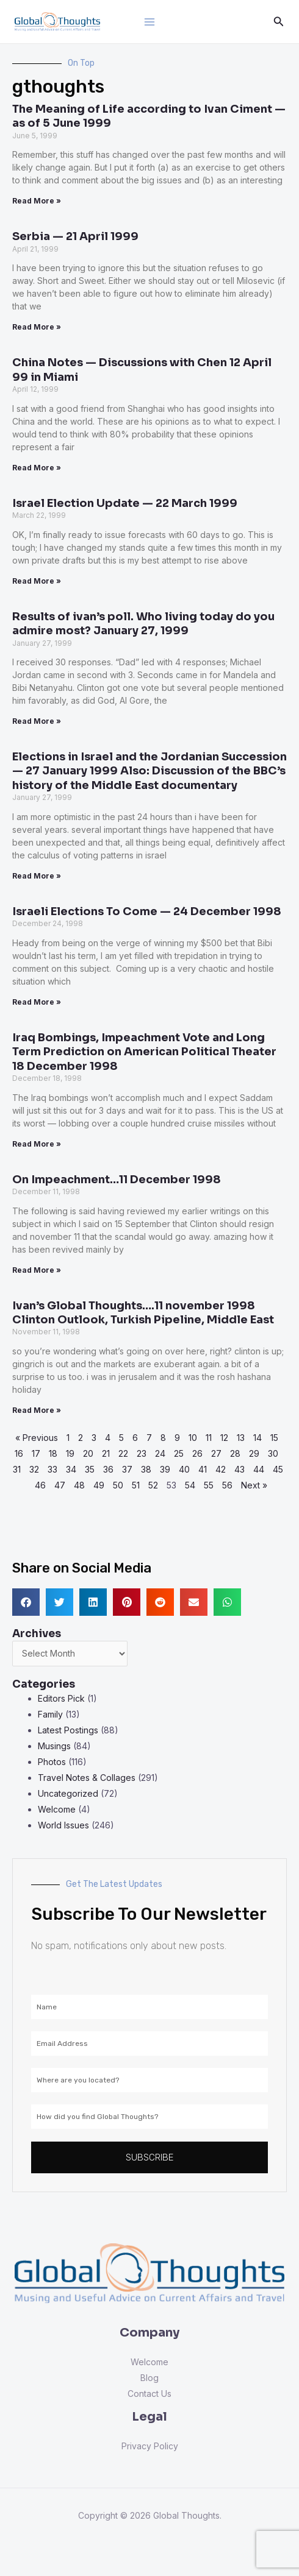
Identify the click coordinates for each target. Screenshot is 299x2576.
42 (220, 1469)
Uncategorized (68, 1793)
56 (227, 1485)
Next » (254, 1485)
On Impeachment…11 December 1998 (116, 1179)
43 (239, 1469)
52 (153, 1485)
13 (241, 1437)
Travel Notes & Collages (86, 1777)
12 (224, 1437)
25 (179, 1453)
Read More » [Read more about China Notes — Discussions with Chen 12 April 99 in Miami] (36, 467)
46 (40, 1485)
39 (165, 1469)
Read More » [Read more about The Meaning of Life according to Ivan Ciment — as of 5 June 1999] (36, 200)
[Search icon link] (278, 21)
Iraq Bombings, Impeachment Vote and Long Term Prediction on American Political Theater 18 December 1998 (144, 1052)
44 (258, 1469)
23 (141, 1453)
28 (235, 1453)
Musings (54, 1746)
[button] (26, 1602)
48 (79, 1485)
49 (98, 1485)
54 (190, 1485)
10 (193, 1437)
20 (88, 1453)
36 (108, 1469)
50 (118, 1485)
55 (209, 1485)
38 (146, 1469)
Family (50, 1714)
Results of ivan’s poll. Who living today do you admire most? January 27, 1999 (143, 623)
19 (70, 1453)
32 (34, 1469)
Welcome (57, 1809)
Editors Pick (61, 1698)
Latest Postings (68, 1730)
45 (278, 1469)
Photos (52, 1762)
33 (52, 1469)
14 (257, 1437)
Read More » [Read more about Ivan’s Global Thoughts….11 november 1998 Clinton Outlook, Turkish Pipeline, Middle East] (36, 1410)
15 (274, 1437)
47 (59, 1485)
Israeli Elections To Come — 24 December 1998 (146, 911)
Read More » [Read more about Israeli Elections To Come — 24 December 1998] (36, 1002)
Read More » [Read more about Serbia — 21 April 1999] (36, 326)
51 (136, 1485)
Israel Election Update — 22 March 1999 (124, 503)
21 (106, 1453)
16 (19, 1453)
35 (90, 1469)
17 (36, 1453)
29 (254, 1453)
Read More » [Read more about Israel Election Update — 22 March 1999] (36, 581)
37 (127, 1469)
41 (202, 1469)
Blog (149, 2378)
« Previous (36, 1437)
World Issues (63, 1825)
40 (184, 1469)
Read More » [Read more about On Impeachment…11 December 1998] (36, 1270)
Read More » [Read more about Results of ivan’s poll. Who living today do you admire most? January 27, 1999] (36, 721)
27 (216, 1453)
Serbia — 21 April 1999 (75, 236)
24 (160, 1453)
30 (273, 1453)
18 (53, 1453)
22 (123, 1453)
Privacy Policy (149, 2446)
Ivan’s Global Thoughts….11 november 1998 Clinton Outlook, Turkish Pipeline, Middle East (143, 1312)
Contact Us (149, 2393)
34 (71, 1469)
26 (197, 1453)
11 (209, 1437)
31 (17, 1469)
